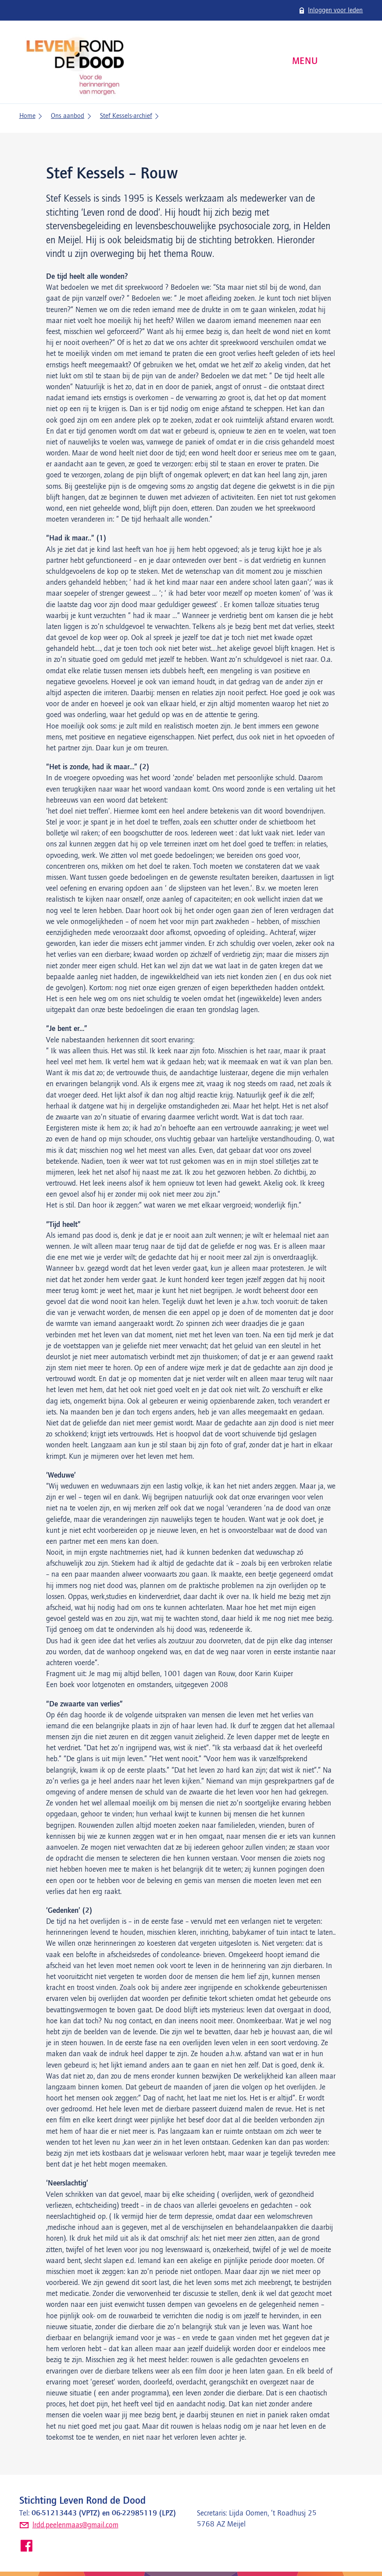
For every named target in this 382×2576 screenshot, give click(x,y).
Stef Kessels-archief (126, 116)
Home (27, 116)
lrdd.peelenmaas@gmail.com (75, 2525)
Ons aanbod (67, 116)
